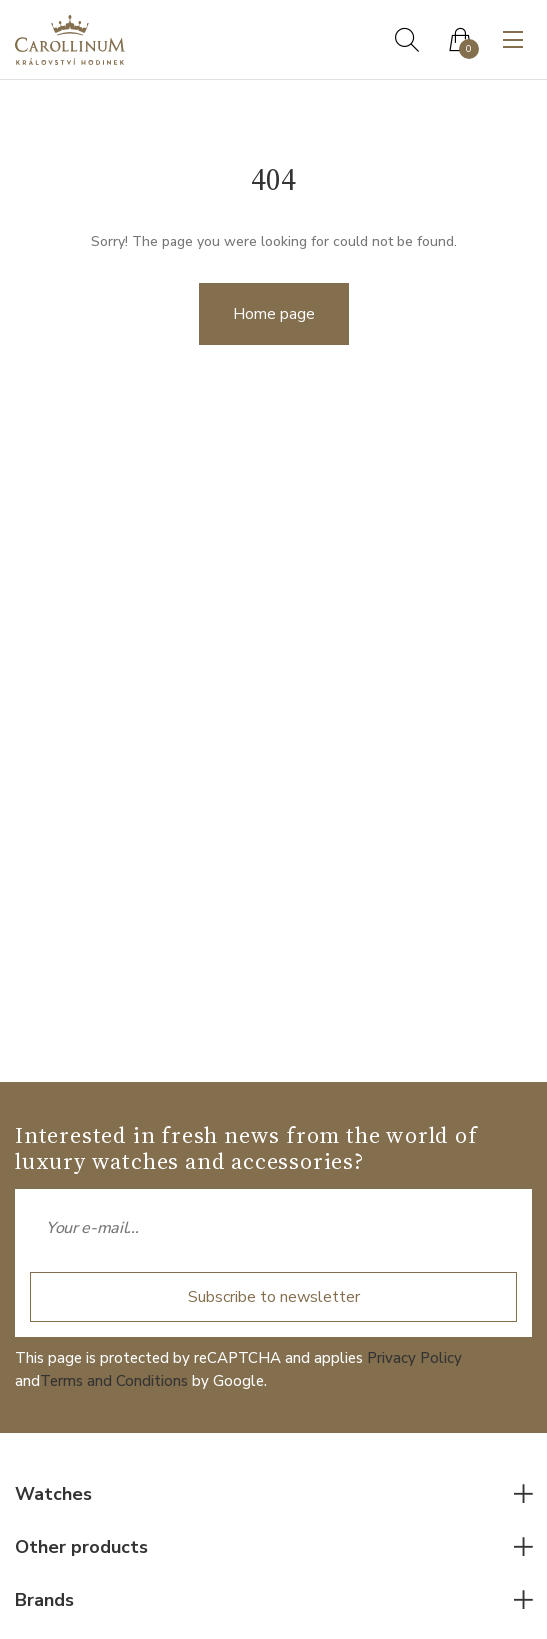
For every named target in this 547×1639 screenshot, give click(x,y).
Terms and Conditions (114, 1381)
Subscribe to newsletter (274, 1297)
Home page (274, 314)
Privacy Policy (414, 1358)
